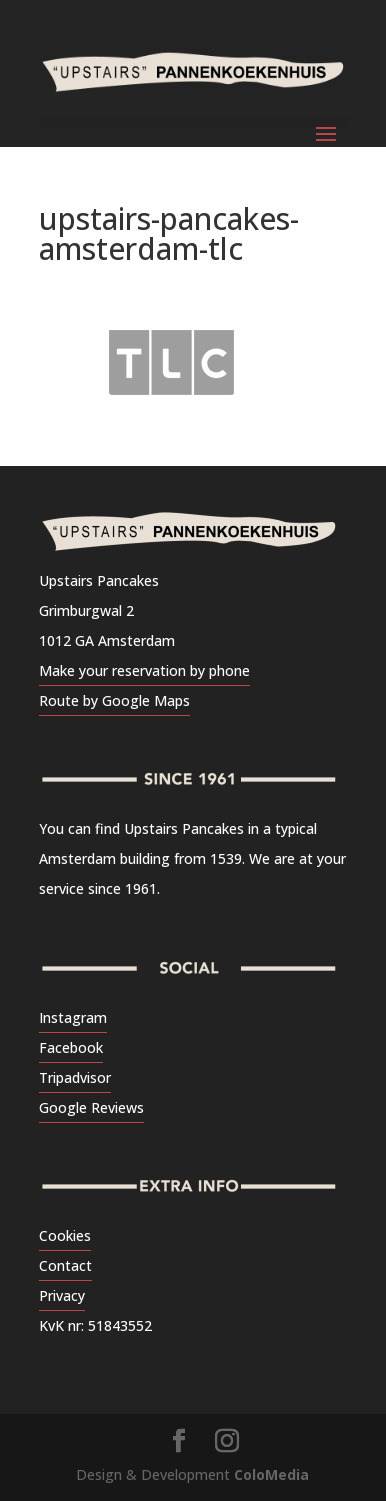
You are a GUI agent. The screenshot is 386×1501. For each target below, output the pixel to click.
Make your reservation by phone (144, 670)
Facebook (71, 1047)
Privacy (62, 1295)
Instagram (73, 1017)
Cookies (65, 1235)
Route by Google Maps (114, 700)
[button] (42, 64)
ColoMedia (271, 1474)
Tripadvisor (75, 1077)
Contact (65, 1265)
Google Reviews (91, 1107)
